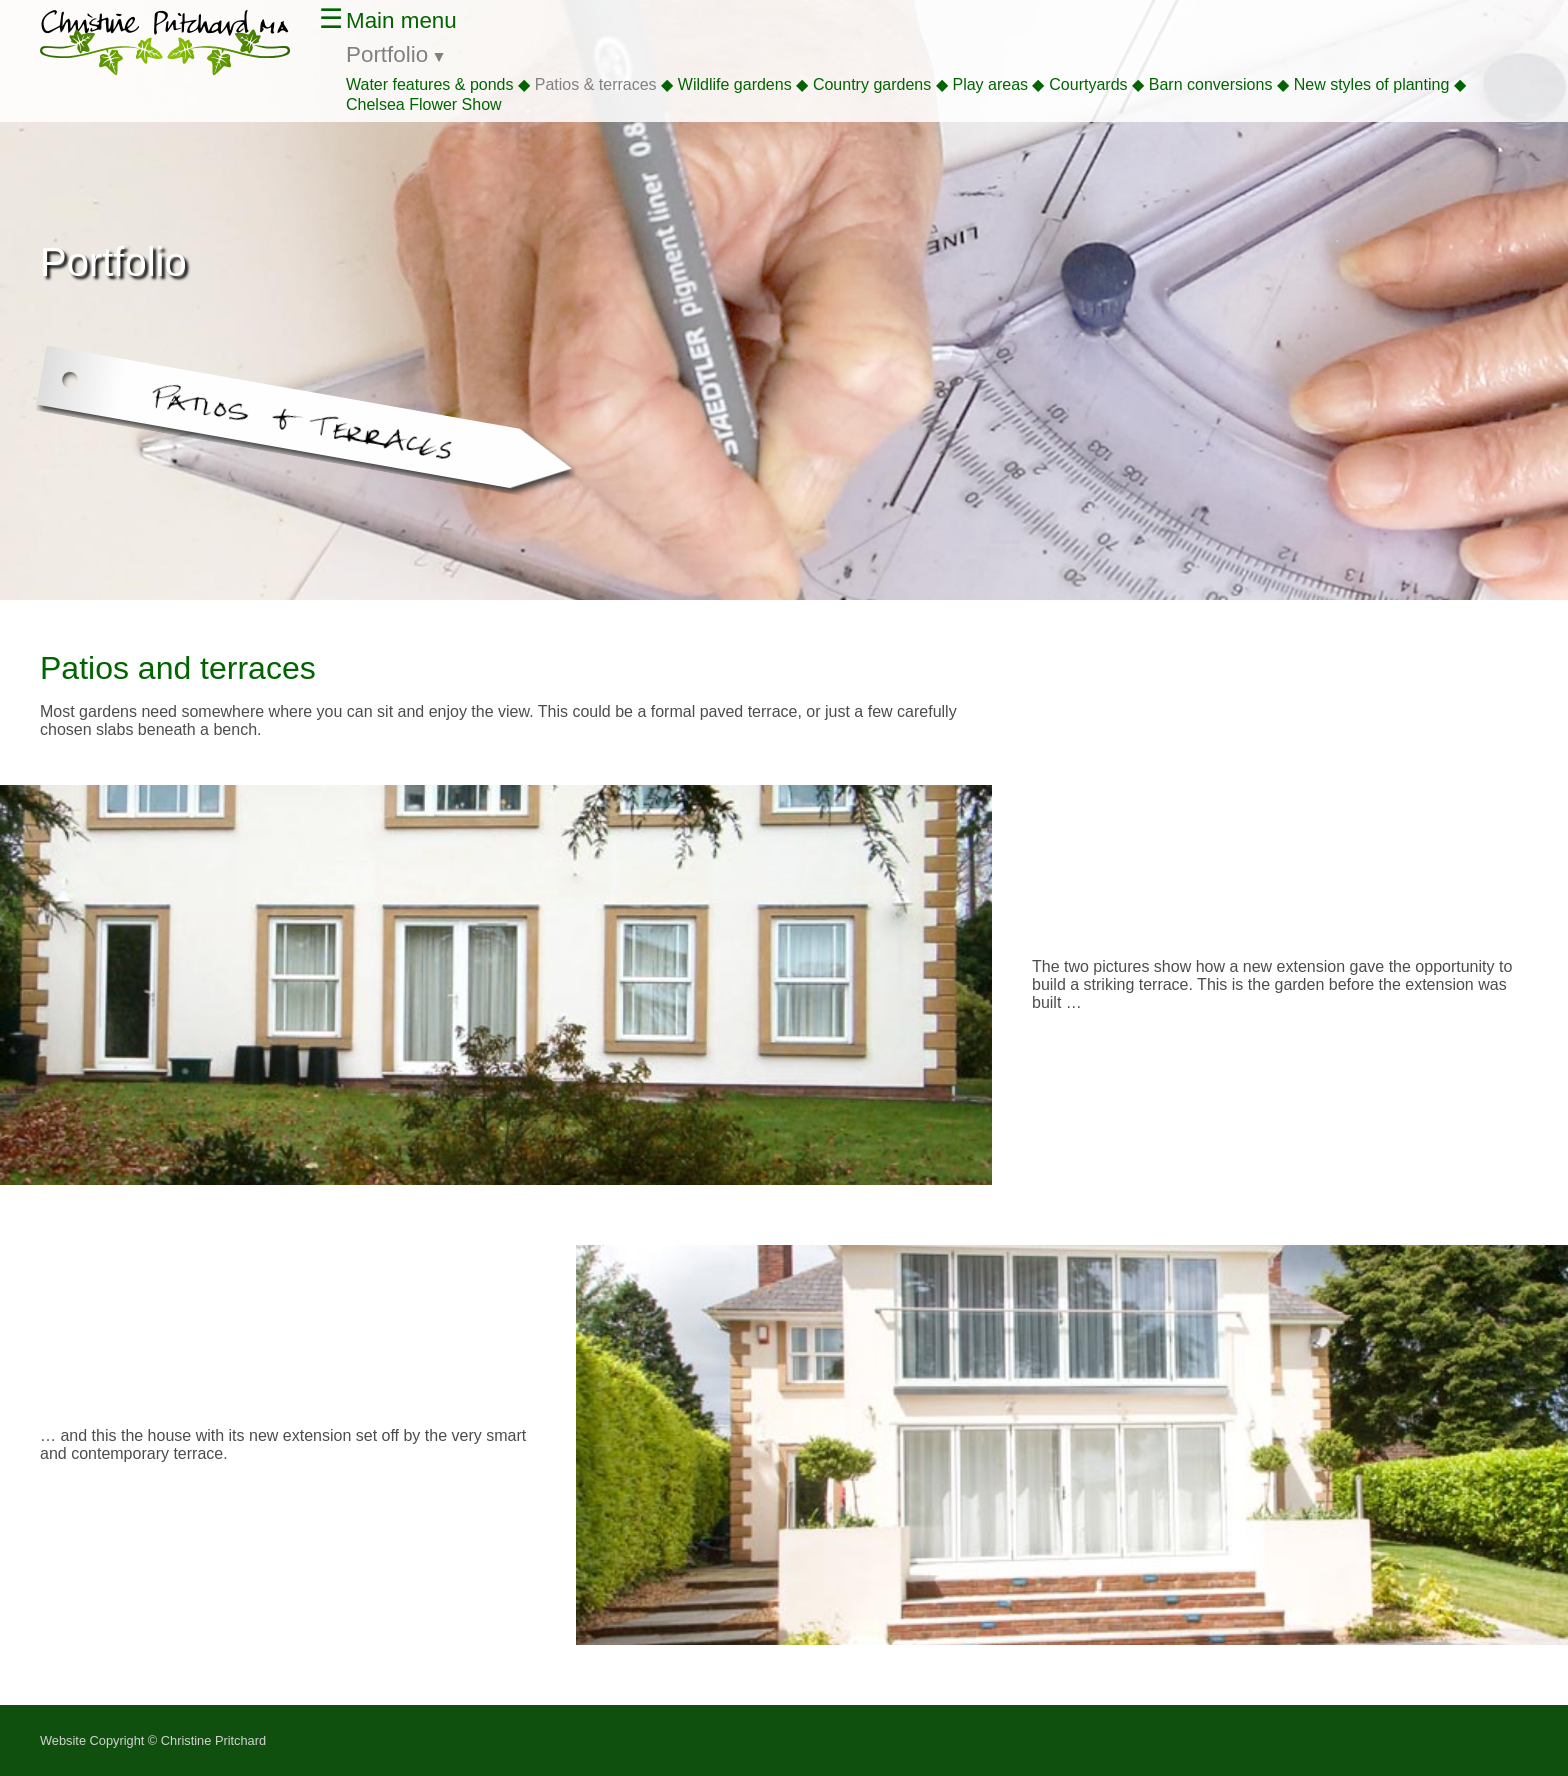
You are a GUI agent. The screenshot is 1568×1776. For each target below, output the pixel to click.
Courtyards (1088, 84)
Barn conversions (1211, 84)
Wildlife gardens (735, 84)
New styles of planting (1372, 84)
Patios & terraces (596, 84)
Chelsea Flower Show (424, 104)
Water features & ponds (430, 84)
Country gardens (872, 84)
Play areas (990, 84)
